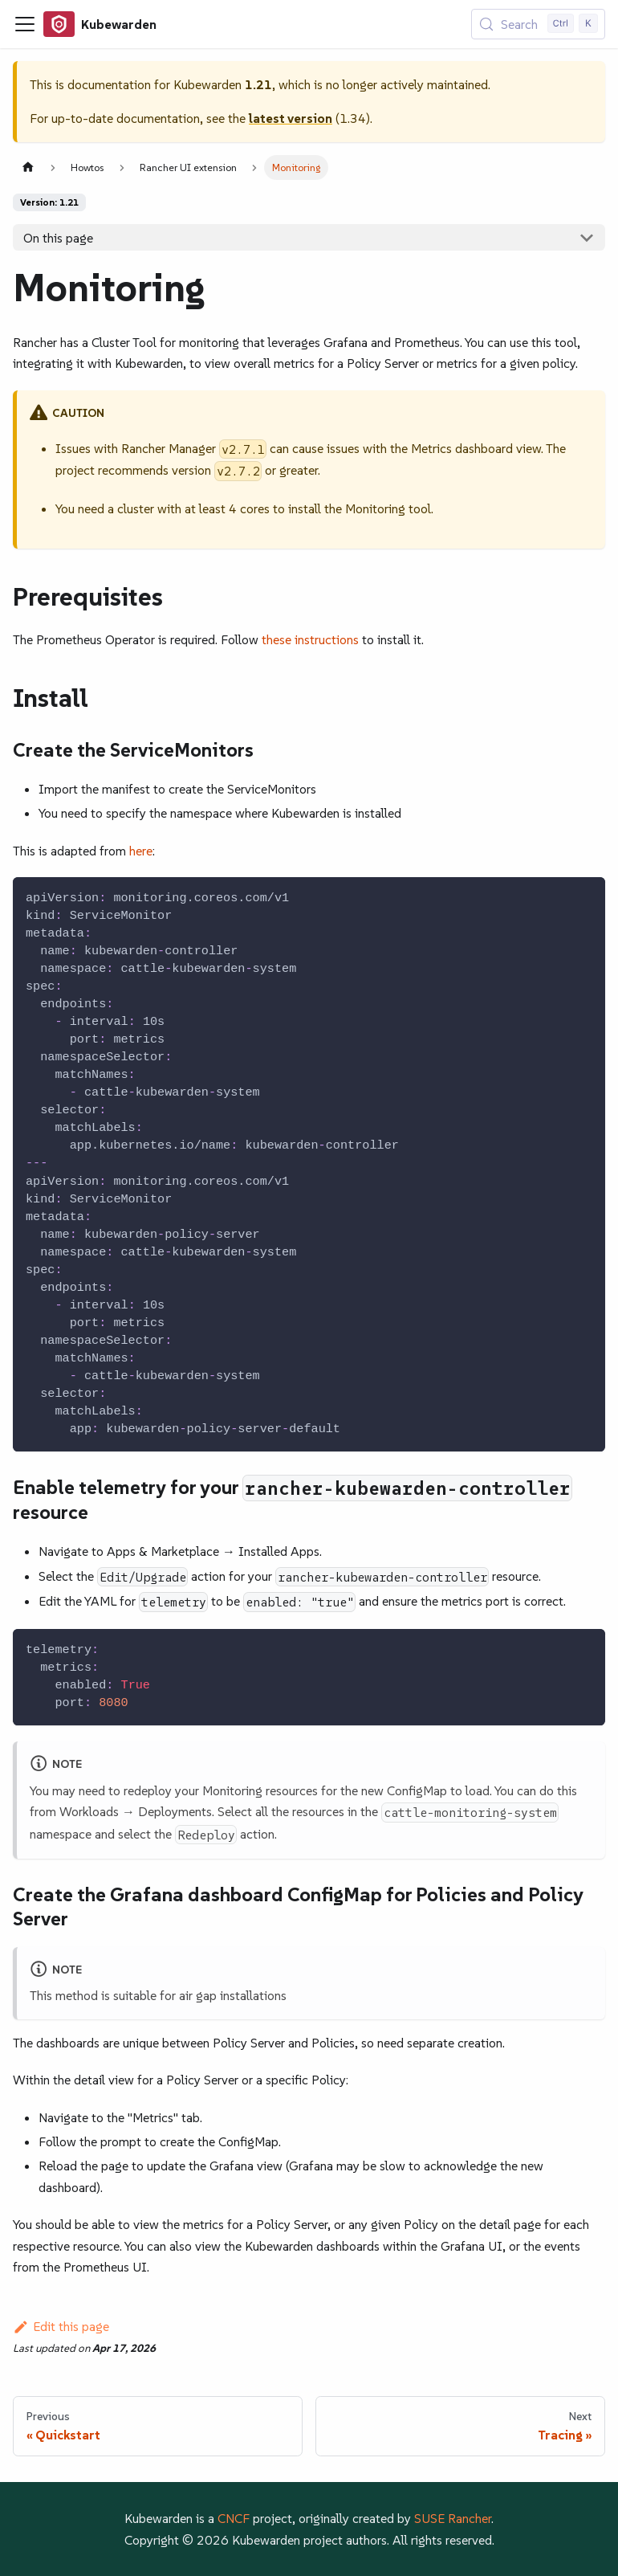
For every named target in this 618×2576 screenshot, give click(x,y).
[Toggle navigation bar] (25, 24)
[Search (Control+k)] (538, 24)
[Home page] (28, 167)
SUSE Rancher (452, 2518)
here (140, 851)
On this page (58, 238)
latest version (290, 118)
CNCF (234, 2518)
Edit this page (61, 2326)
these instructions (310, 639)
